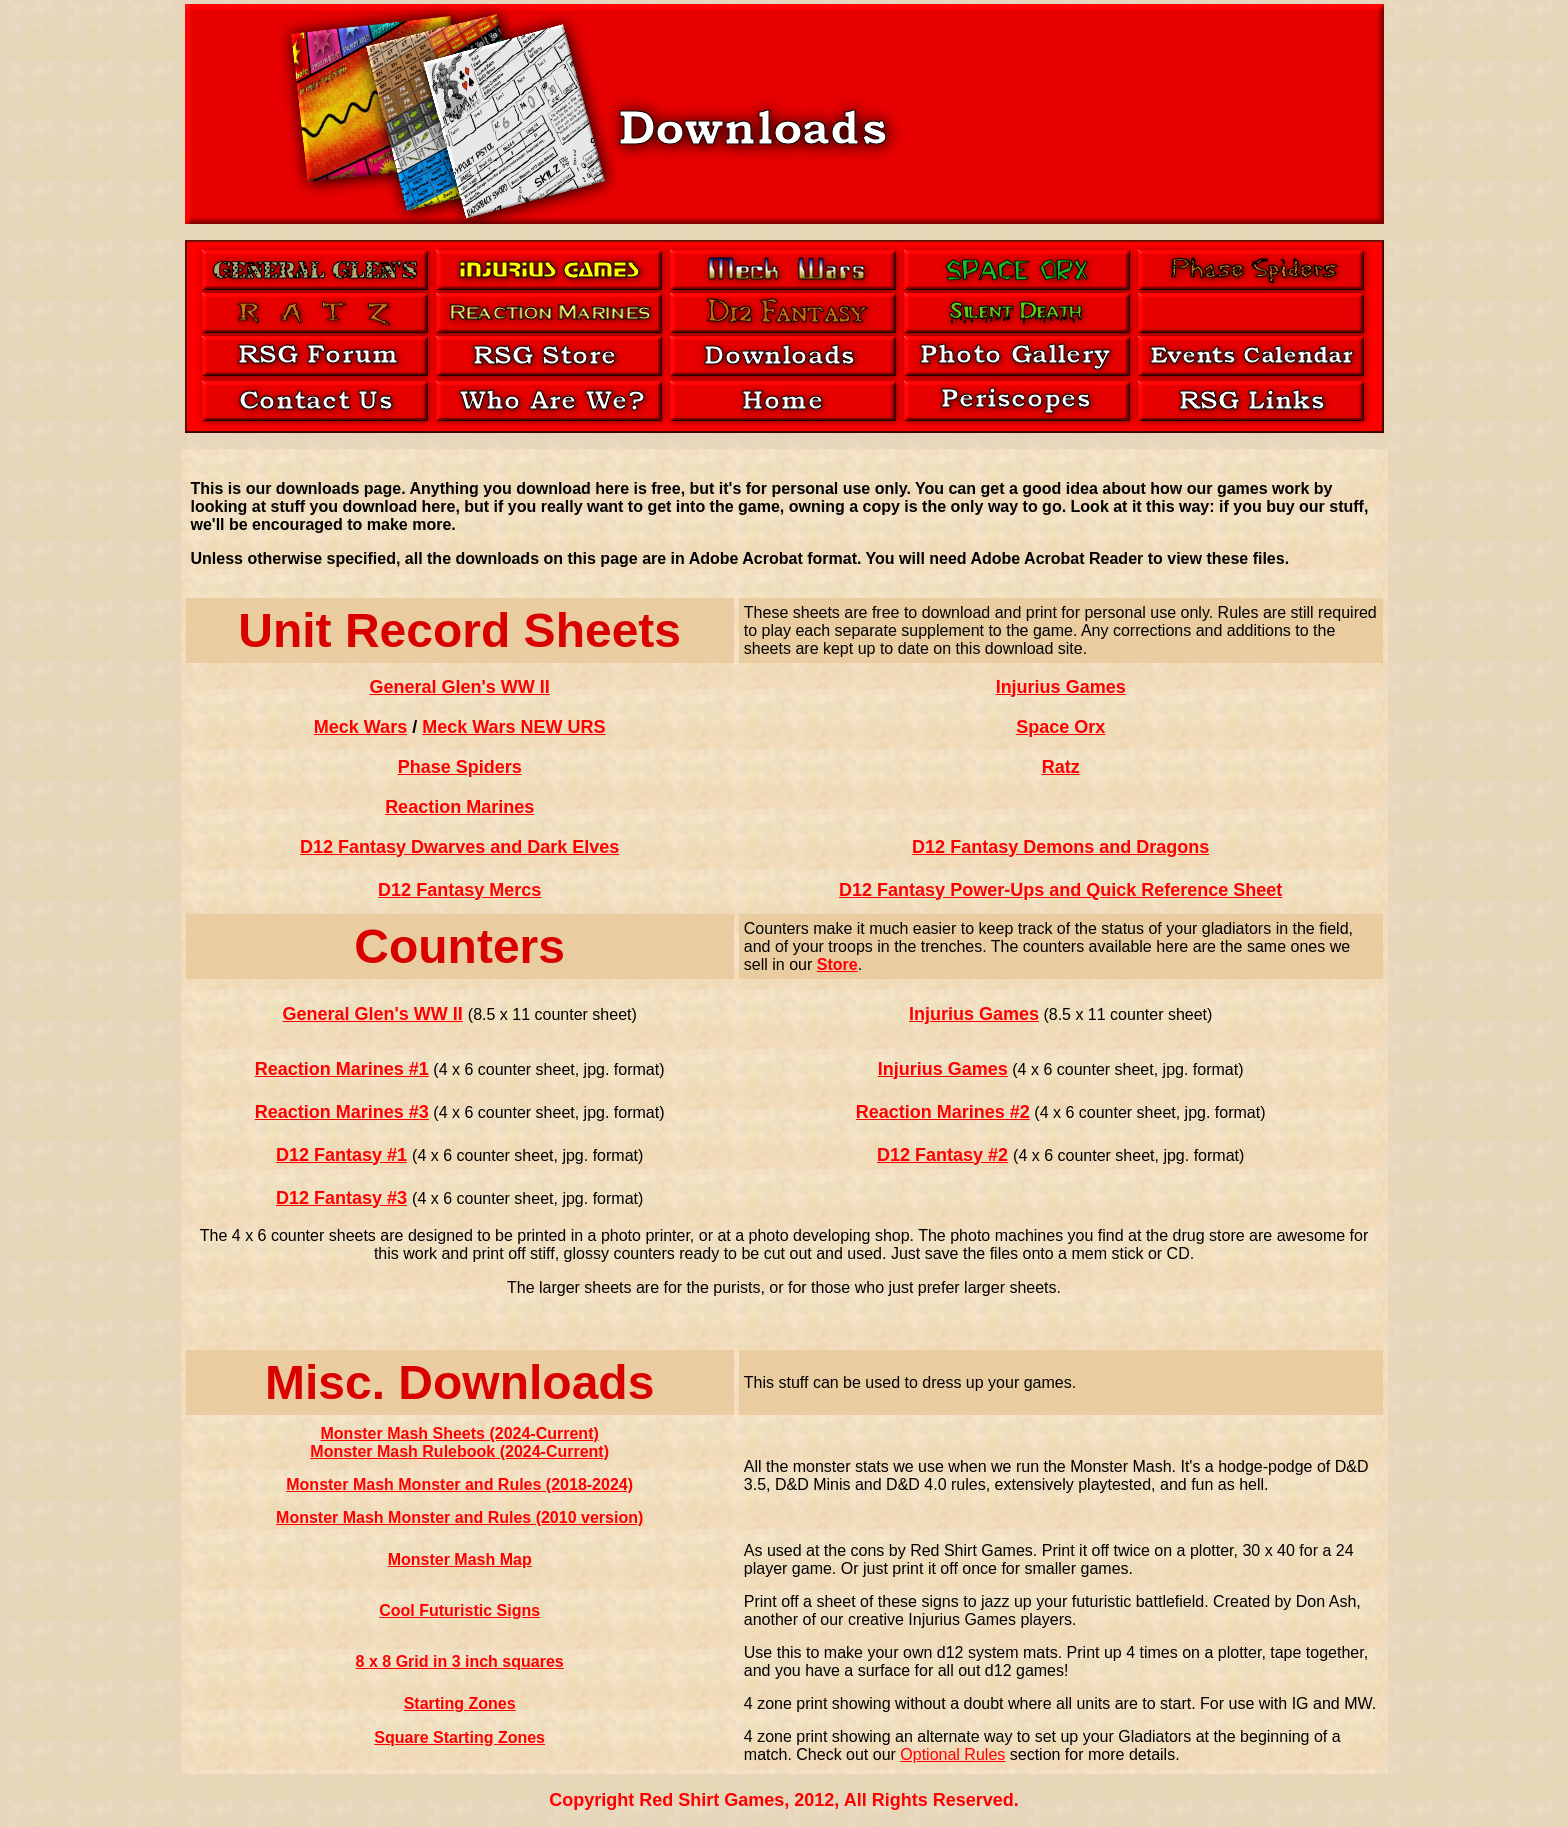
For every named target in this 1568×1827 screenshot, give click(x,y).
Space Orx (1060, 727)
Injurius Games (1061, 687)
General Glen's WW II (459, 687)
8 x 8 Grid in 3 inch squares (460, 1661)
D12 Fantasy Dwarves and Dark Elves (459, 847)
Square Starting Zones (459, 1737)
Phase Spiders (460, 767)
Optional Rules (952, 1754)
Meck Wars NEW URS (513, 727)
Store (837, 964)
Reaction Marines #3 (342, 1112)
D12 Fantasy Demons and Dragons (1060, 847)
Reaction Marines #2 (943, 1112)
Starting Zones (460, 1703)
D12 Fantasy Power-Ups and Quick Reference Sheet (1060, 890)
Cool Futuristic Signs (459, 1610)
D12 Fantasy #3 (341, 1198)
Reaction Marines (459, 807)
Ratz (1061, 767)
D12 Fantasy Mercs (459, 890)
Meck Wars (360, 727)
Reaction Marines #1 (342, 1069)
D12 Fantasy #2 (942, 1155)
